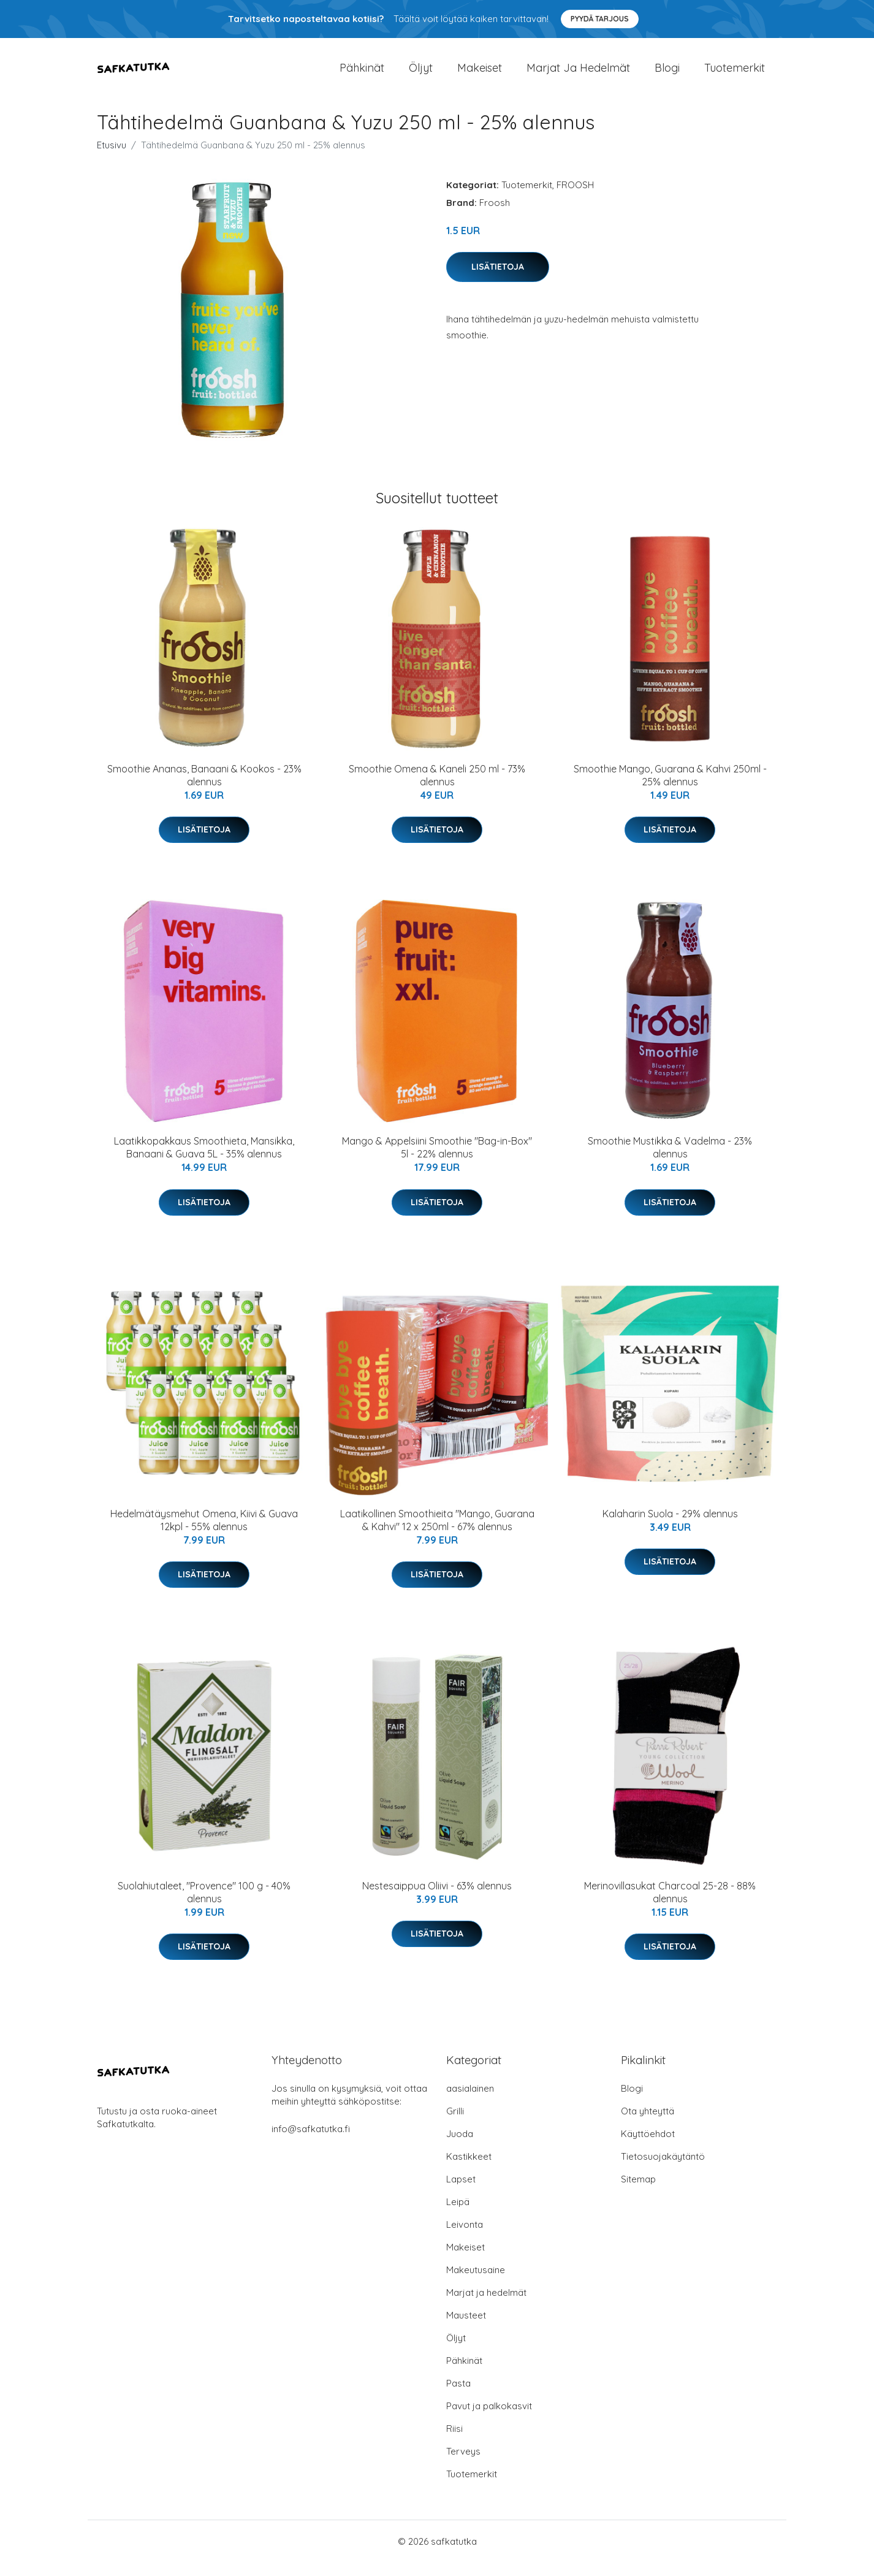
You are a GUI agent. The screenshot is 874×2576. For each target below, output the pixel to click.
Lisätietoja (497, 280)
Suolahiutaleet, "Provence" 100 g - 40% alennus (204, 1905)
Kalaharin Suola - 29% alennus (670, 1527)
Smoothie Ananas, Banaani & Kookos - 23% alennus (204, 788)
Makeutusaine (475, 2283)
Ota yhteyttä (647, 2124)
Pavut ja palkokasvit (489, 2419)
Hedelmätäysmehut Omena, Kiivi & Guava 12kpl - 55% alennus (204, 1533)
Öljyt (421, 74)
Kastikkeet (469, 2170)
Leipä (457, 2215)
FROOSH (575, 198)
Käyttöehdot (648, 2147)
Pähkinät (362, 74)
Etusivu (111, 158)
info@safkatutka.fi (311, 2142)
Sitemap (638, 2192)
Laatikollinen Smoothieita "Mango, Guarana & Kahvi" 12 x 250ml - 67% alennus (437, 1533)
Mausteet (466, 2328)
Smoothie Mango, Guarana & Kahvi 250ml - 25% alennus (670, 788)
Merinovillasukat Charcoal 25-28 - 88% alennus (670, 1905)
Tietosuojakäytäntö (663, 2170)
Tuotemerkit (734, 74)
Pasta (458, 2397)
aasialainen (470, 2102)
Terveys (463, 2465)
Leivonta (464, 2238)
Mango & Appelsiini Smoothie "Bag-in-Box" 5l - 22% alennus (437, 1160)
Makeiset (479, 74)
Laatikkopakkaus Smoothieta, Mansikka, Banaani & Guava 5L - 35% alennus (204, 1160)
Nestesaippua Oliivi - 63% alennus (437, 1899)
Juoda (459, 2147)
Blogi (667, 74)
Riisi (454, 2442)
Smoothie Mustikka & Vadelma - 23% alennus (670, 1160)
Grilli (455, 2124)
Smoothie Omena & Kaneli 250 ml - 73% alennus (437, 788)
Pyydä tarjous (600, 18)
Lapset (461, 2192)
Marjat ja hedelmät (578, 74)
